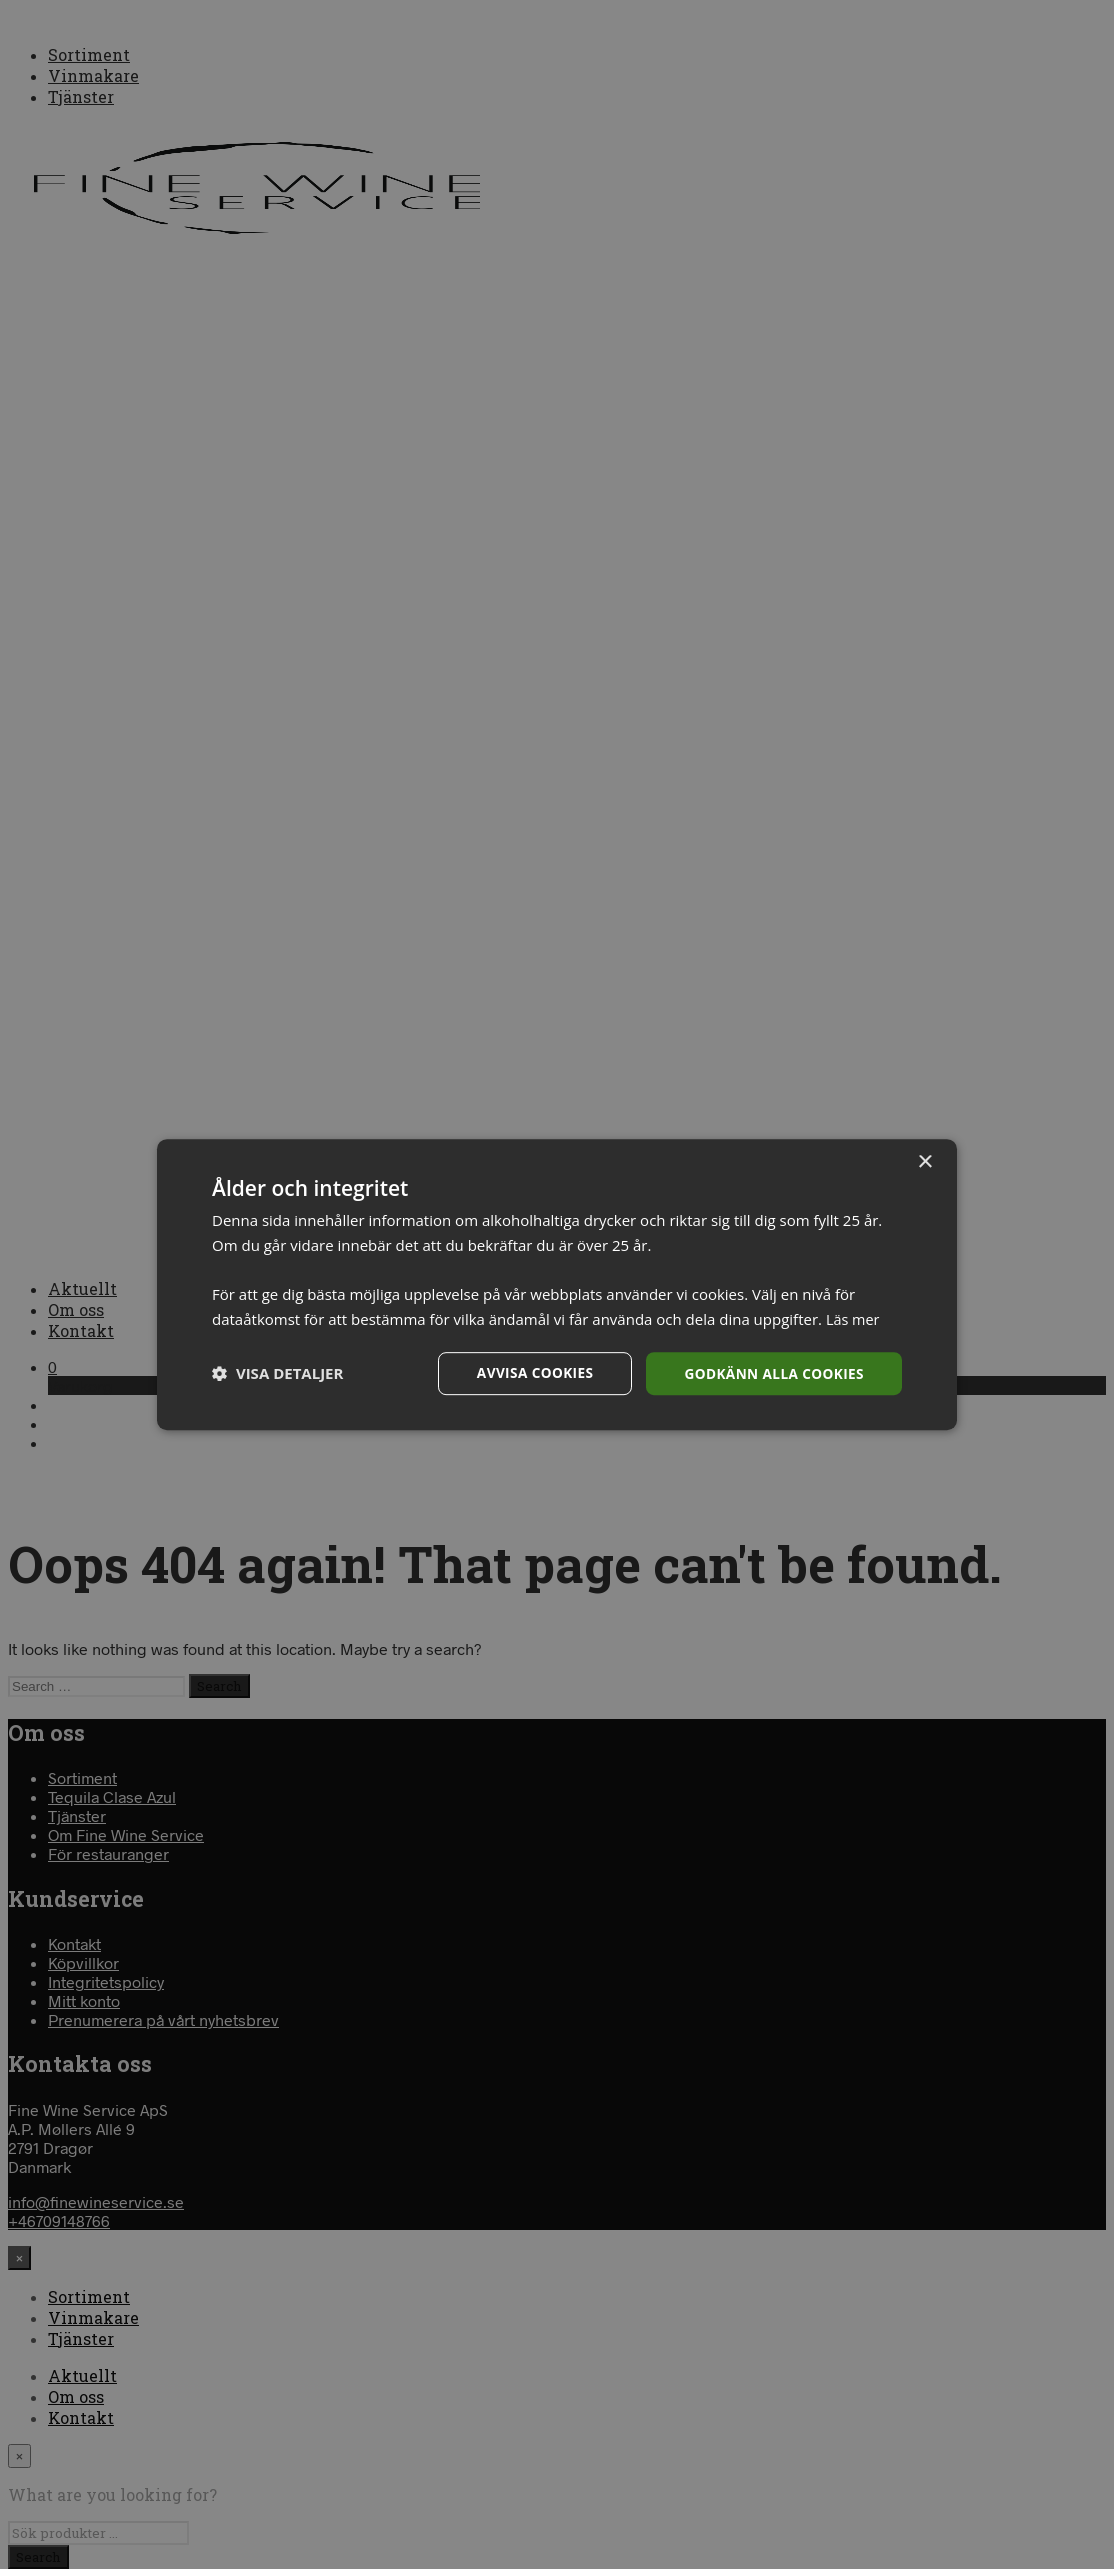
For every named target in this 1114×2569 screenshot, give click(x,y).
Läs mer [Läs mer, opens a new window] (854, 1318)
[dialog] (557, 1284)
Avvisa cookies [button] (529, 1372)
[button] (277, 1374)
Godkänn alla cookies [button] (772, 1372)
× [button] (924, 1161)
